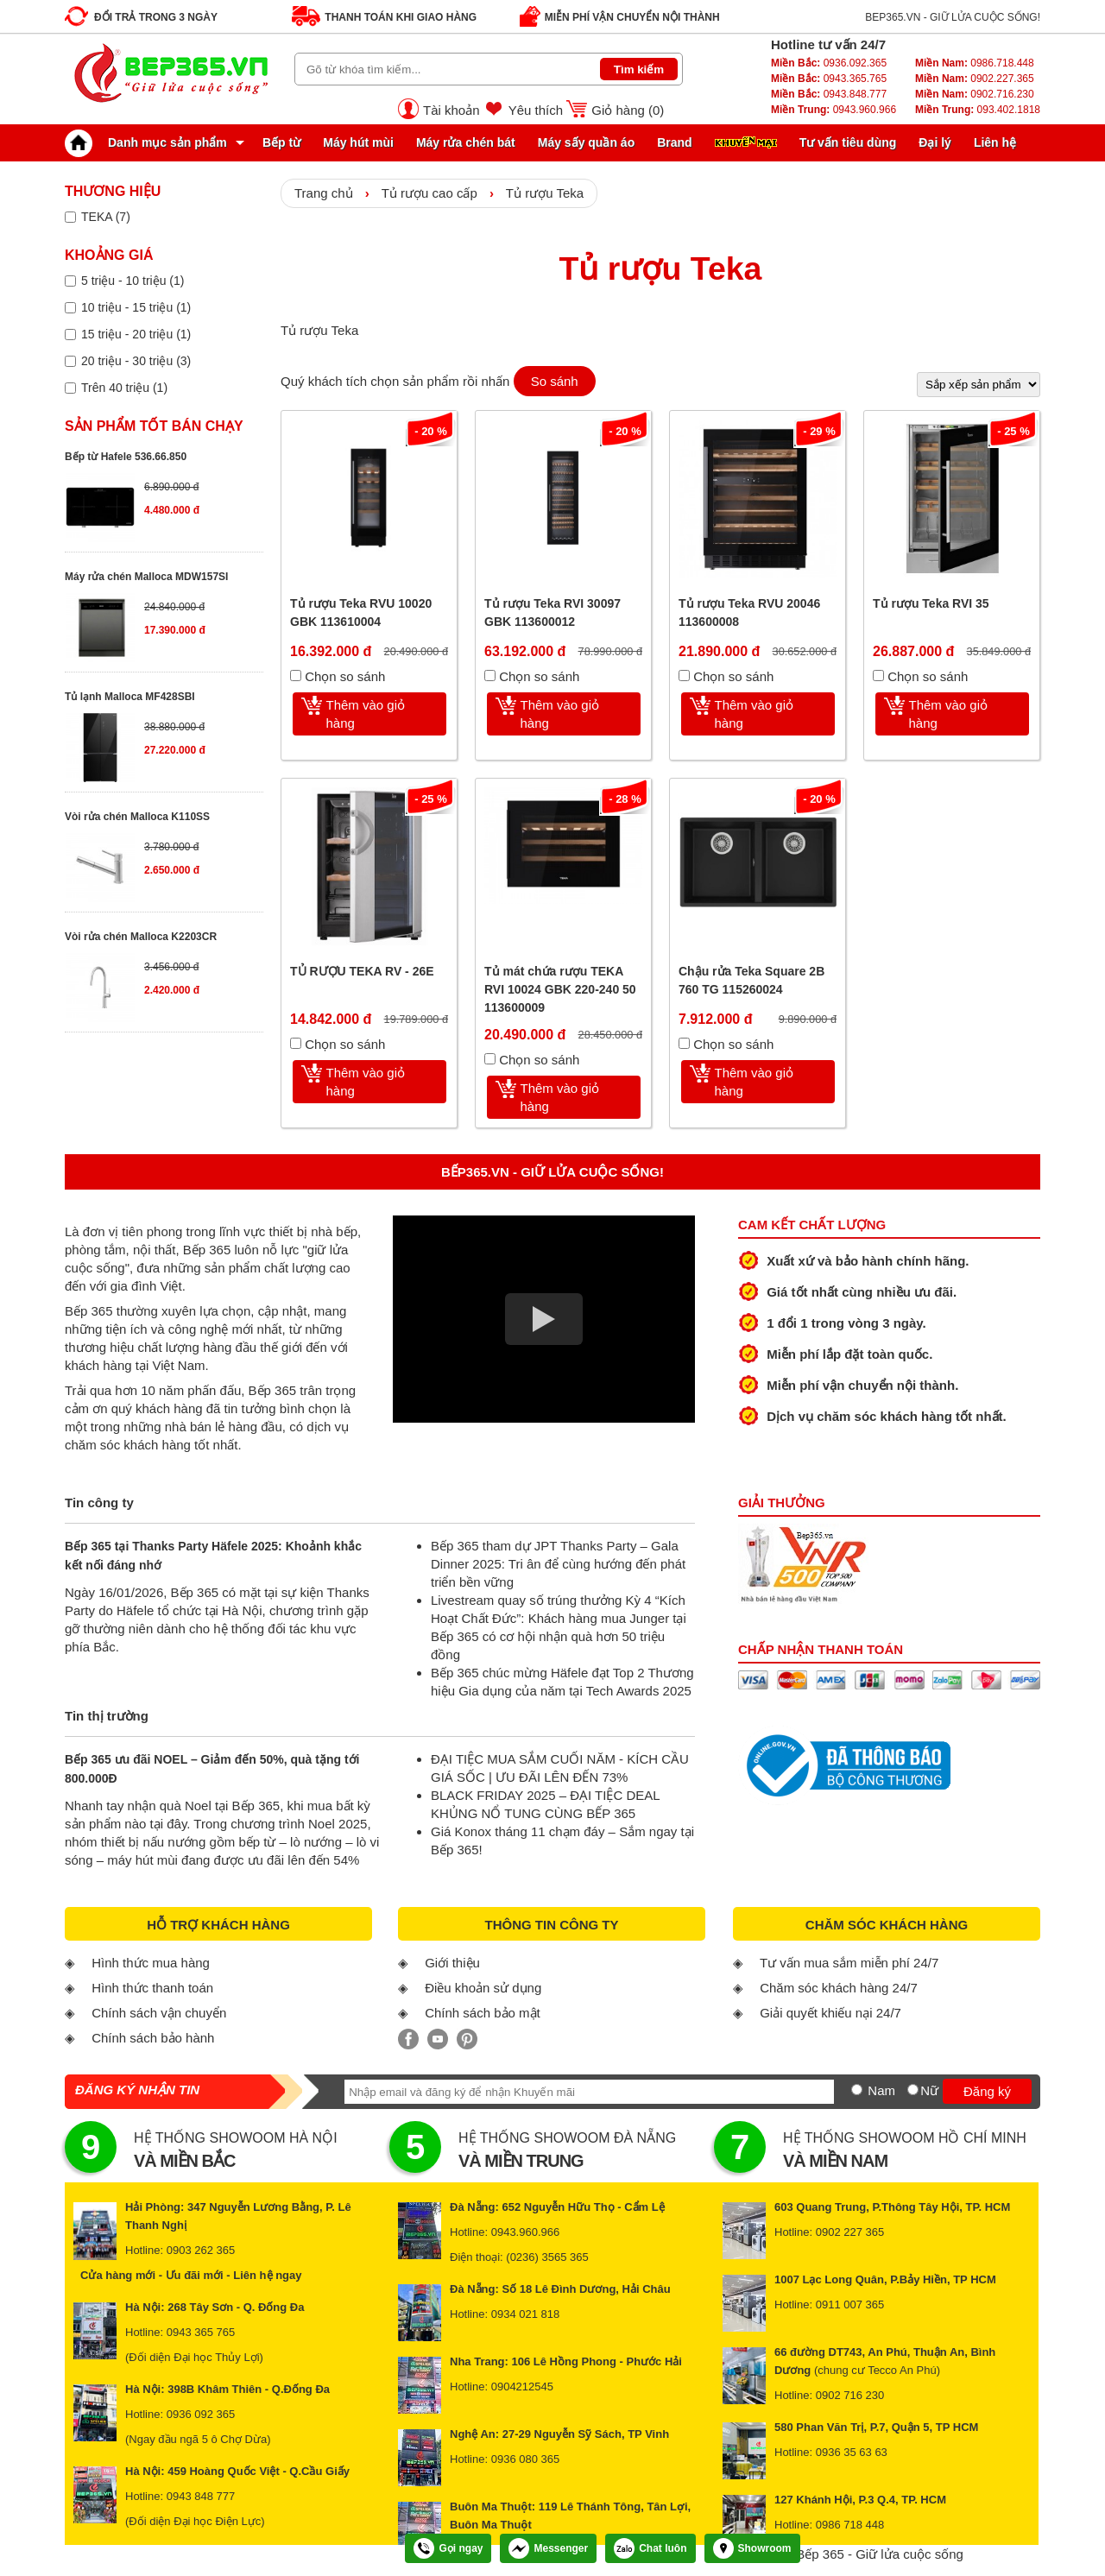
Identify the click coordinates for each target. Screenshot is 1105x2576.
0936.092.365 (829, 63)
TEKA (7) (105, 217)
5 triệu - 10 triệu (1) (132, 280)
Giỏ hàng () (627, 110)
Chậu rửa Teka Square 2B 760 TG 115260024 (751, 980)
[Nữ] (913, 2089)
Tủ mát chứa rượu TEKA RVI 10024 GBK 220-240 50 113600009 (560, 989)
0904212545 (522, 2386)
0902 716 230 (850, 2395)
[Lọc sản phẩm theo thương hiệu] (70, 217)
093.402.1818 (977, 110)
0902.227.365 (974, 79)
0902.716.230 (974, 94)
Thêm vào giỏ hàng (366, 714)
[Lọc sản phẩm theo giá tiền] (70, 281)
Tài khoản (451, 110)
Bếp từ (281, 142)
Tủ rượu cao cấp (429, 193)
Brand (674, 142)
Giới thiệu (452, 1962)
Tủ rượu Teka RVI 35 (931, 603)
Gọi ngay (448, 2548)
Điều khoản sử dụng (483, 1987)
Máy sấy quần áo (586, 142)
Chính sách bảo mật (482, 2012)
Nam (881, 2090)
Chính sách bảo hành (153, 2037)
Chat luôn (650, 2548)
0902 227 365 (850, 2232)
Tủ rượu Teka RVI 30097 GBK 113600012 (552, 612)
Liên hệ (995, 142)
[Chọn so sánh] (295, 675)
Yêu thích (535, 110)
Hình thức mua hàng (151, 1962)
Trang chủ (323, 193)
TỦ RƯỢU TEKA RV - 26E (362, 971)
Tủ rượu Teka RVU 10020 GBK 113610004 (361, 612)
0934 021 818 (525, 2314)
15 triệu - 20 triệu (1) (136, 334)
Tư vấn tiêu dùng (848, 142)
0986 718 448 (850, 2524)
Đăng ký (987, 2091)
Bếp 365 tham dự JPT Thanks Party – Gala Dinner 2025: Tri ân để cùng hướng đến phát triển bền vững (558, 1563)
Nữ (929, 2090)
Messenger (548, 2548)
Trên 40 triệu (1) (124, 388)
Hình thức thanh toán (152, 1987)
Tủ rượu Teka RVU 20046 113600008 (749, 612)
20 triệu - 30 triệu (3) (136, 361)
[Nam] (856, 2089)
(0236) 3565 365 (547, 2257)
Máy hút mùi (358, 142)
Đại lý (935, 142)
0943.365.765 (829, 79)
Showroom (752, 2548)
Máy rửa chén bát (465, 142)
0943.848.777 (829, 94)
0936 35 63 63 (851, 2452)
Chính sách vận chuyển (159, 2012)
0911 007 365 (850, 2304)
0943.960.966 (833, 110)
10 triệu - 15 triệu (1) (136, 307)
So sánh (554, 381)
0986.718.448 (974, 63)
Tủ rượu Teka (545, 193)
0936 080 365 (525, 2459)
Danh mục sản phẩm (150, 142)
